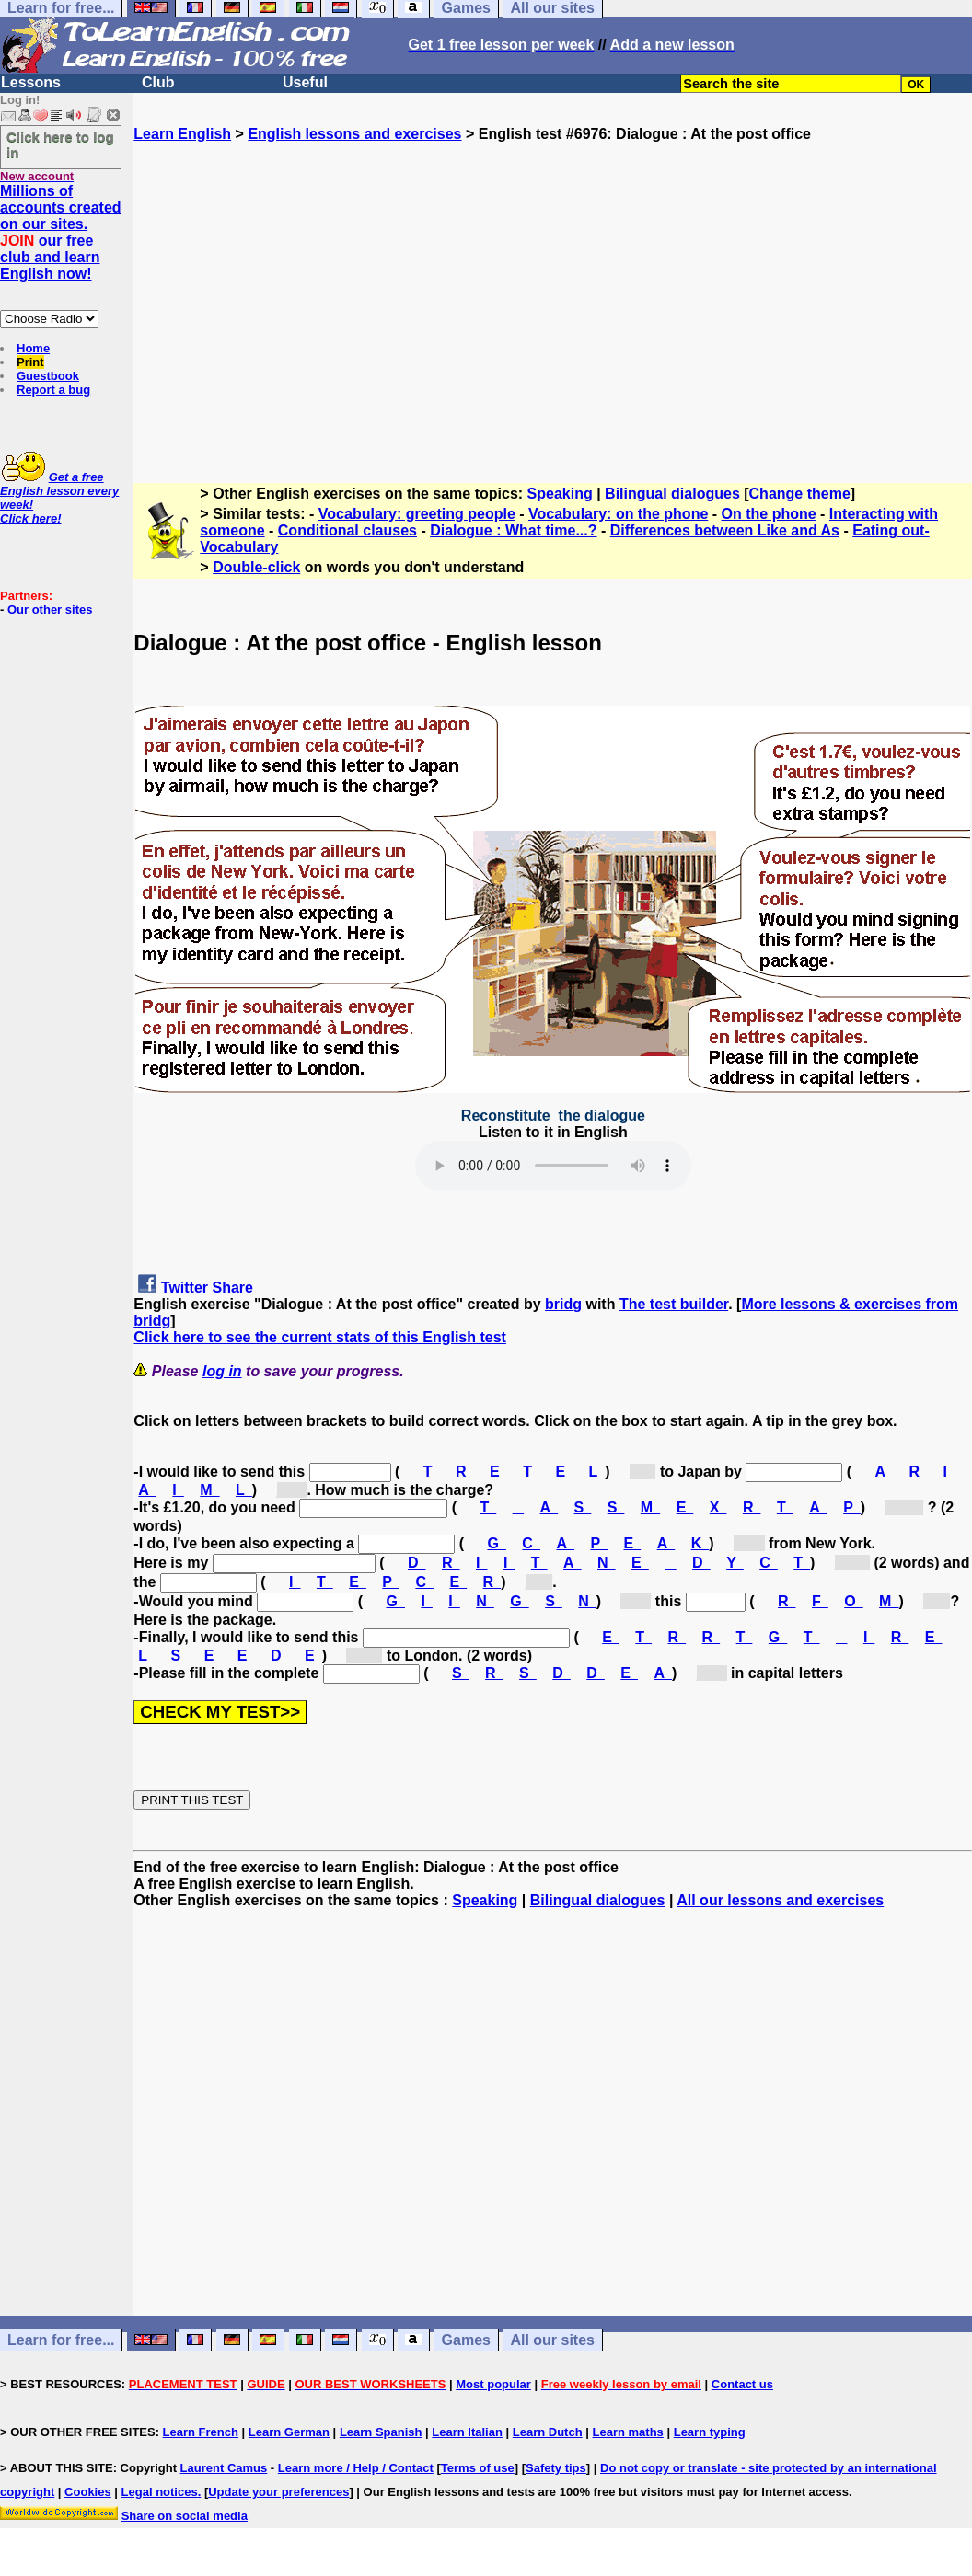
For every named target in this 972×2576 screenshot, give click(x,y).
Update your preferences (278, 2492)
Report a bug (53, 390)
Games (466, 2340)
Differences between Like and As (724, 530)
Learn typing (710, 2432)
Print (30, 362)
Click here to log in (60, 144)
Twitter (184, 1287)
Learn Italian (467, 2432)
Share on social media (185, 2516)
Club (158, 82)
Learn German (289, 2432)
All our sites (552, 2340)
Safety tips (556, 2468)
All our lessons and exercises (780, 1900)
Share (233, 1287)
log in (222, 1371)
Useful (305, 82)
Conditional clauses (347, 530)
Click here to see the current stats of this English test (319, 1337)
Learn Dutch (548, 2432)
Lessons (31, 82)
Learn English (182, 134)
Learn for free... (60, 2340)
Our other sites (49, 609)
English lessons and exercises (354, 134)
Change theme (799, 493)
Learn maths (628, 2432)
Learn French (200, 2432)
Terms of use (478, 2468)
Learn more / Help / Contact (356, 2468)
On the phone (769, 514)
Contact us (742, 2384)
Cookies (87, 2492)
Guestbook (48, 376)
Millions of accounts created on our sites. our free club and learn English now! (61, 232)
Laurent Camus (224, 2468)
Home (33, 348)
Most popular (493, 2384)
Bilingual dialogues (672, 493)
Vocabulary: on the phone (618, 514)
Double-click (256, 567)
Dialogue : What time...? (513, 530)
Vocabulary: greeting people (416, 514)
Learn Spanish (381, 2432)
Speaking (560, 493)
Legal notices (160, 2492)
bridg (563, 1304)
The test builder (673, 1304)
